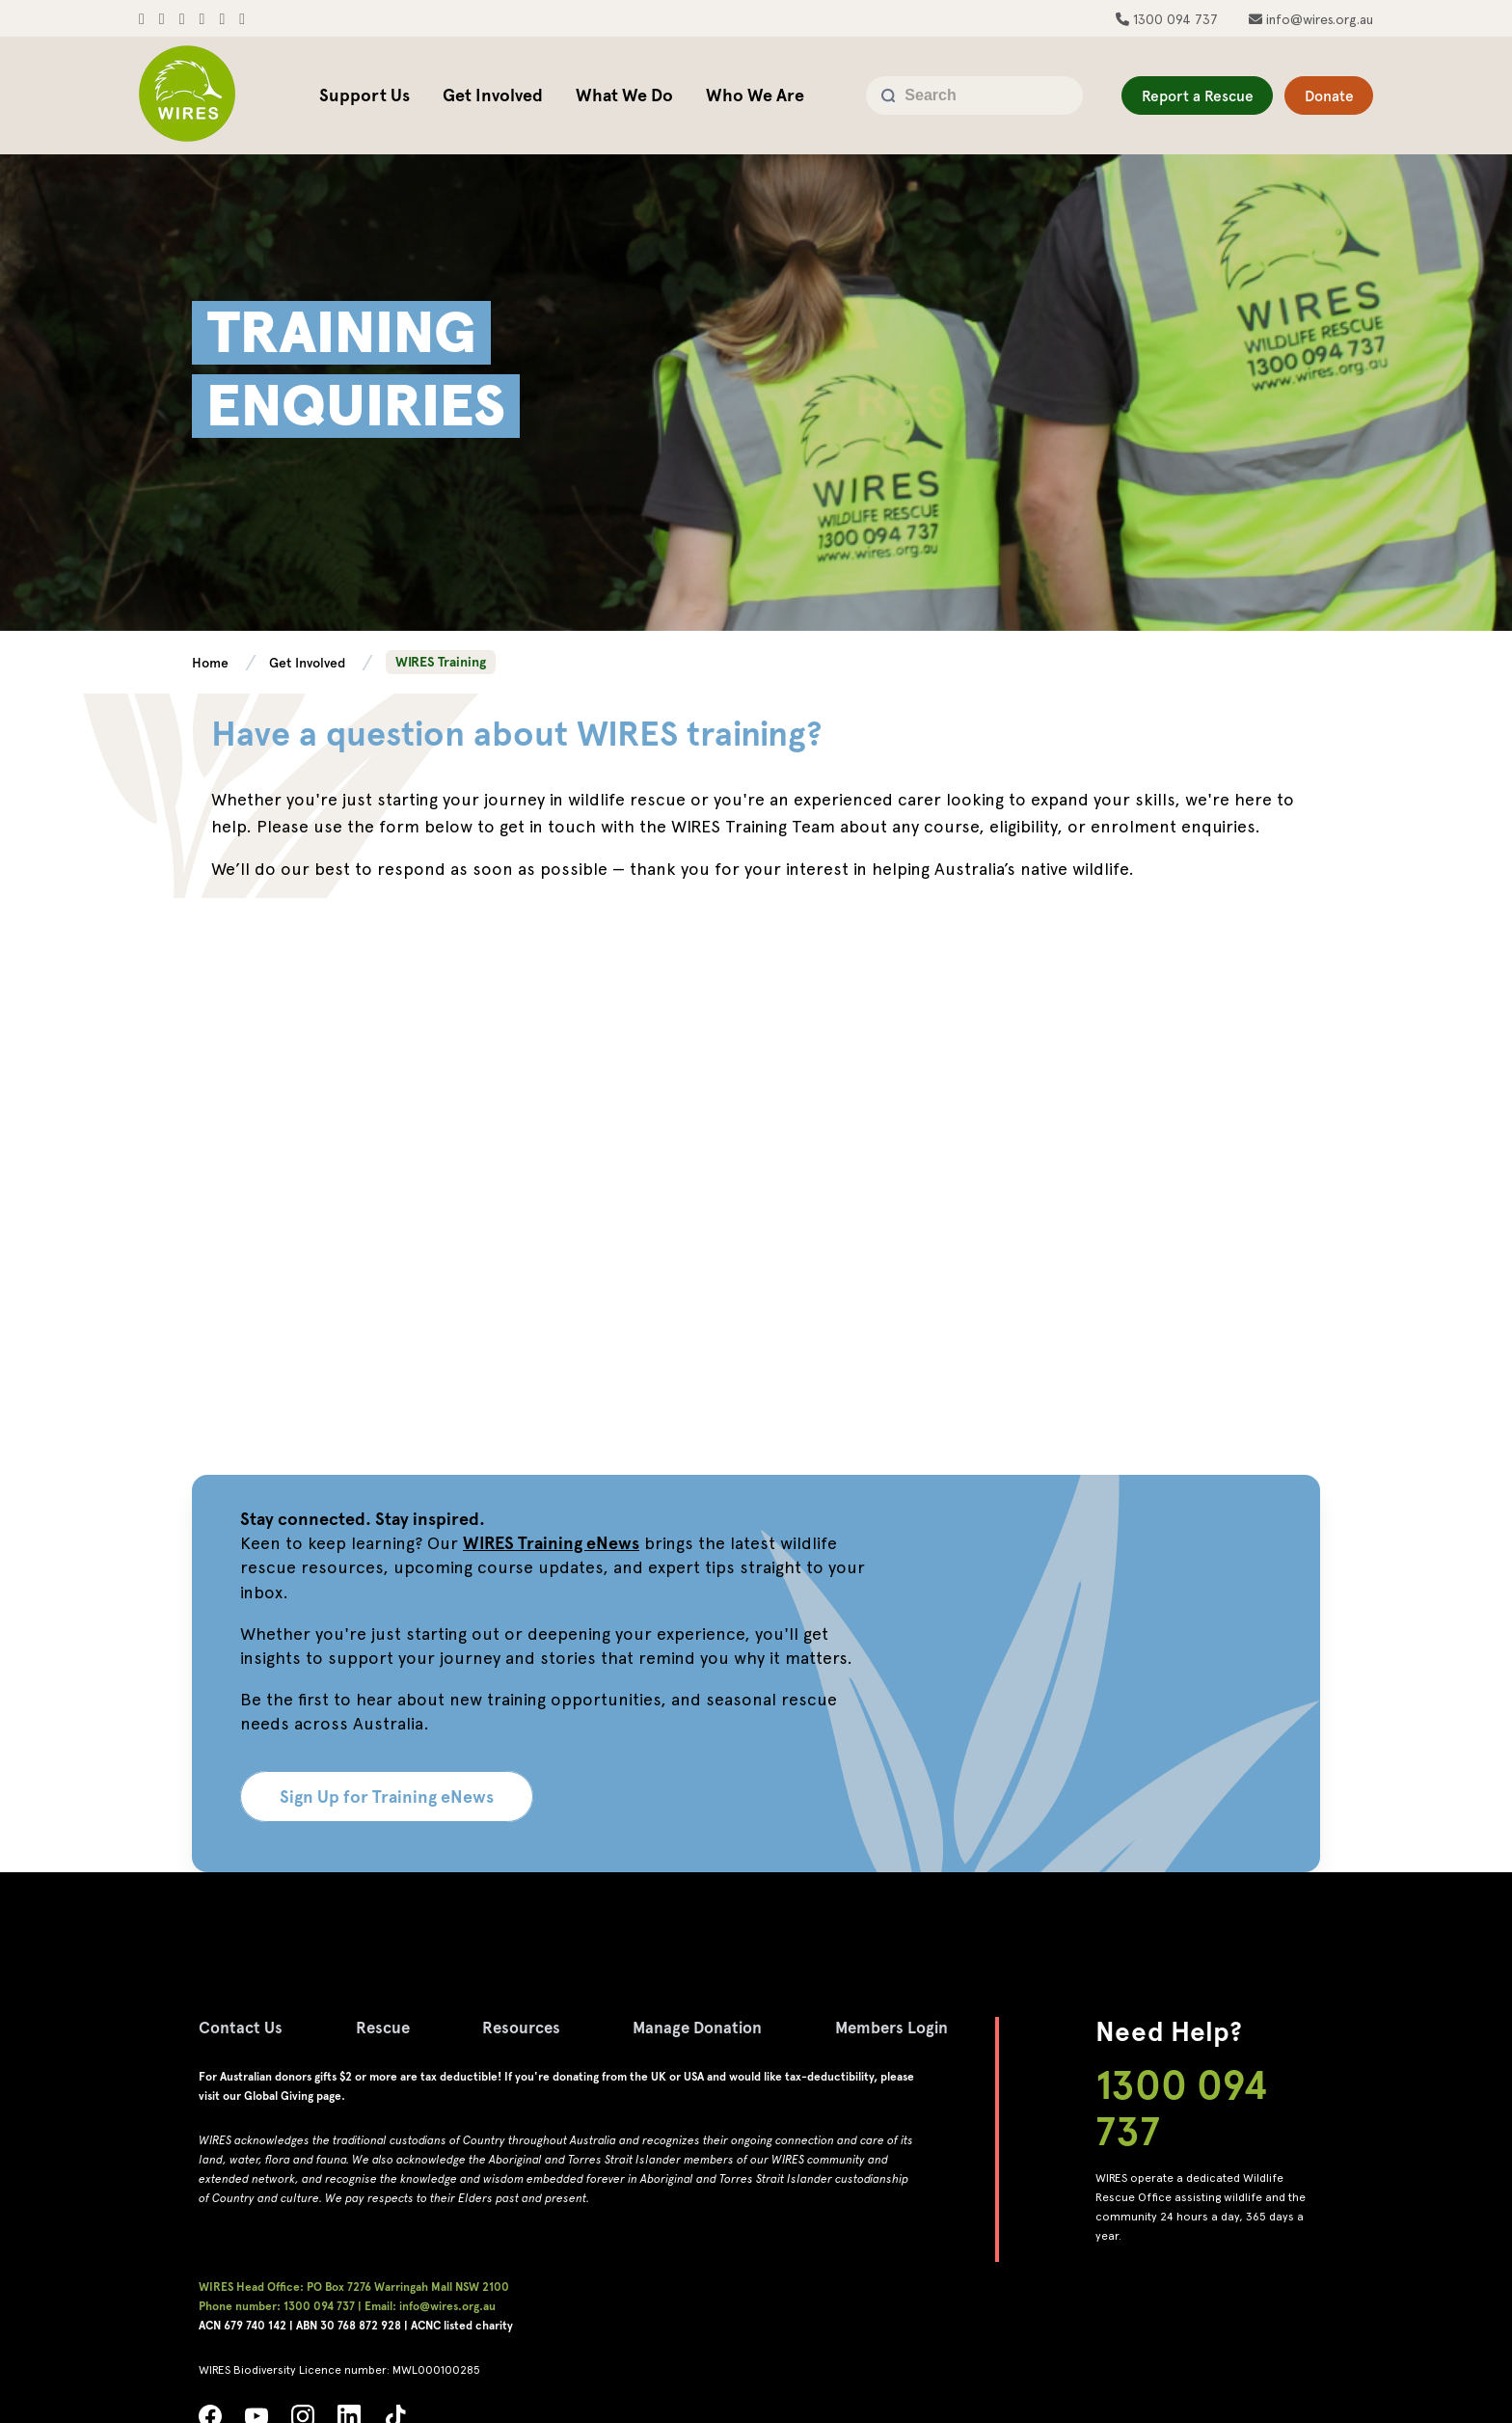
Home (212, 662)
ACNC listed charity (462, 2325)
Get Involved (493, 95)
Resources (534, 2027)
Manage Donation (718, 2027)
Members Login (921, 2027)
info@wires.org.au (1317, 19)
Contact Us (243, 2027)
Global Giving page (292, 2096)
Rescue (390, 2027)
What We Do (624, 95)
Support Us (364, 95)
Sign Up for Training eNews (387, 1796)
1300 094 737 (1173, 19)
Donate (1320, 96)
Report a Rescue (1166, 96)
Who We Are (755, 95)
